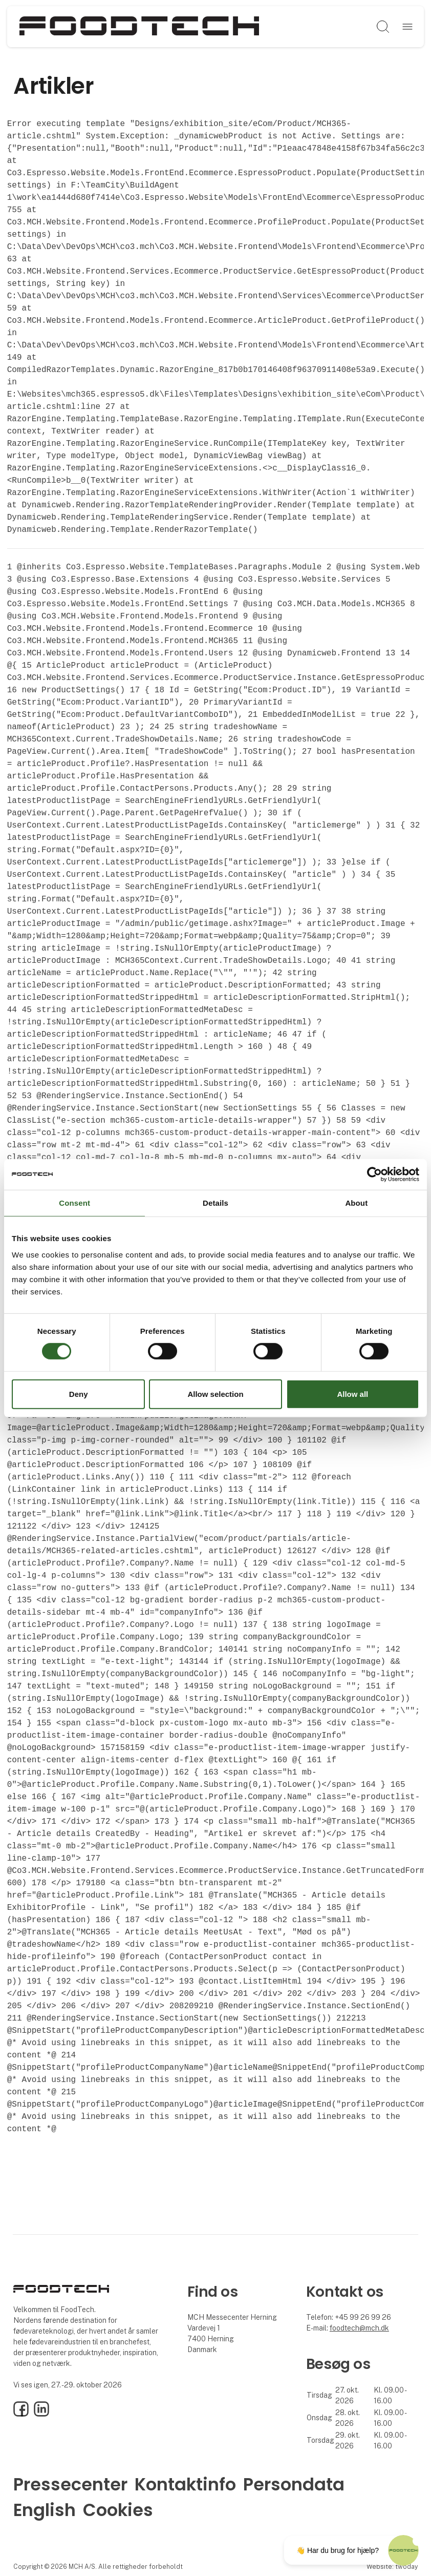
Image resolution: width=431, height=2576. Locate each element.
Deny (78, 1394)
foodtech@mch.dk (359, 2328)
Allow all (352, 1394)
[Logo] (139, 26)
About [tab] (356, 1202)
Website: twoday (392, 2566)
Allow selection (215, 1394)
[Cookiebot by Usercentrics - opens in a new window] (374, 1174)
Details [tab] (215, 1202)
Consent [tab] (74, 1202)
